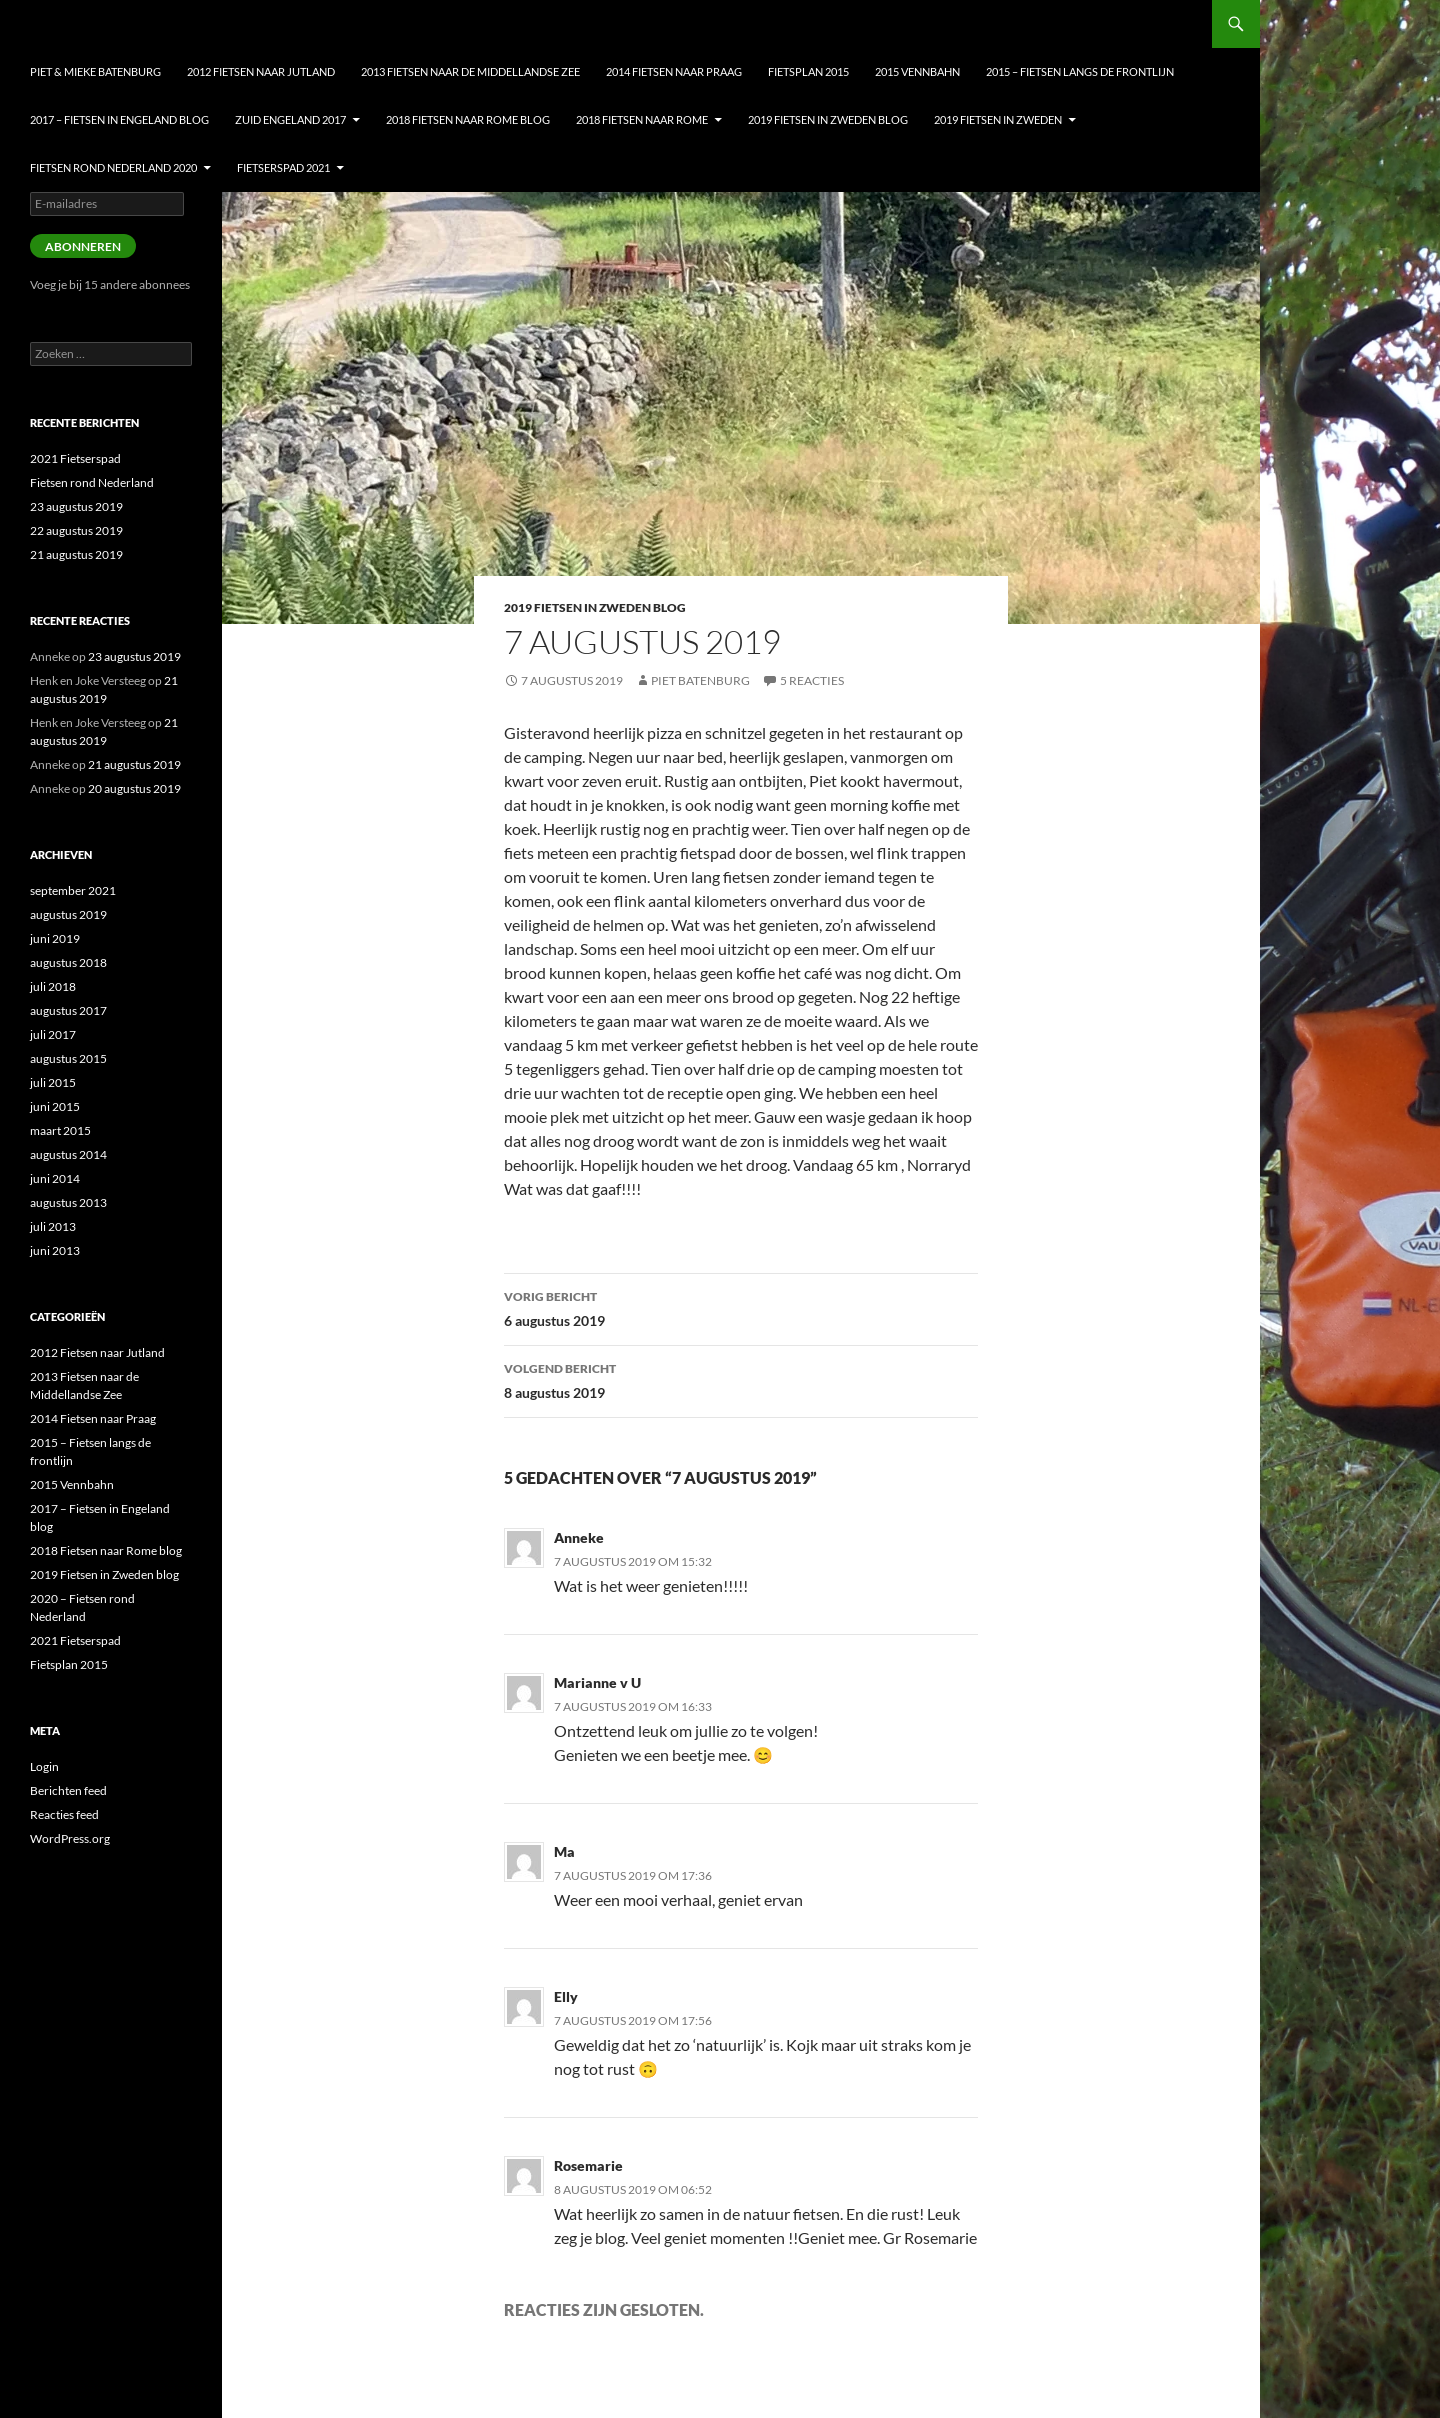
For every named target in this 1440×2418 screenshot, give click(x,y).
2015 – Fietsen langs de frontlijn (1080, 71)
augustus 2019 (68, 914)
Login (44, 1766)
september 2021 (73, 890)
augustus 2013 (68, 1202)
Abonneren (83, 246)
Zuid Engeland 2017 (290, 119)
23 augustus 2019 (76, 506)
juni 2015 (55, 1106)
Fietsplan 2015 (808, 71)
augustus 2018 (68, 962)
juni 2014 (55, 1178)
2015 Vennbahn (917, 71)
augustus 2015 (68, 1058)
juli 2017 (53, 1034)
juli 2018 (53, 986)
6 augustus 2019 (741, 1307)
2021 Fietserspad (75, 458)
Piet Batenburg (700, 680)
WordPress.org (70, 1838)
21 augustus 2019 (76, 554)
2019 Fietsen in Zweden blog (828, 119)
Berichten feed (68, 1790)
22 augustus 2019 (76, 530)
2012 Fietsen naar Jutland (261, 71)
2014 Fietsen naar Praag (674, 71)
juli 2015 (53, 1082)
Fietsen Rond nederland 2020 (113, 167)
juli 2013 (53, 1226)
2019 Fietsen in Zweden (998, 119)
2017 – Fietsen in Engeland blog (119, 119)
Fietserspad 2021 (283, 167)
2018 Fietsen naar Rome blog (468, 119)
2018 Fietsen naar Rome (642, 119)
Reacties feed (64, 1814)
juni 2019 (55, 938)
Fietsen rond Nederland (92, 482)
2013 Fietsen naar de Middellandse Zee (470, 71)
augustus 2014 (68, 1154)
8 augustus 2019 (741, 1379)
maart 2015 (60, 1130)
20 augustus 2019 (134, 788)
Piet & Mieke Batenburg (95, 71)
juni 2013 (55, 1250)
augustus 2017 (68, 1010)
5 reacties (812, 680)
